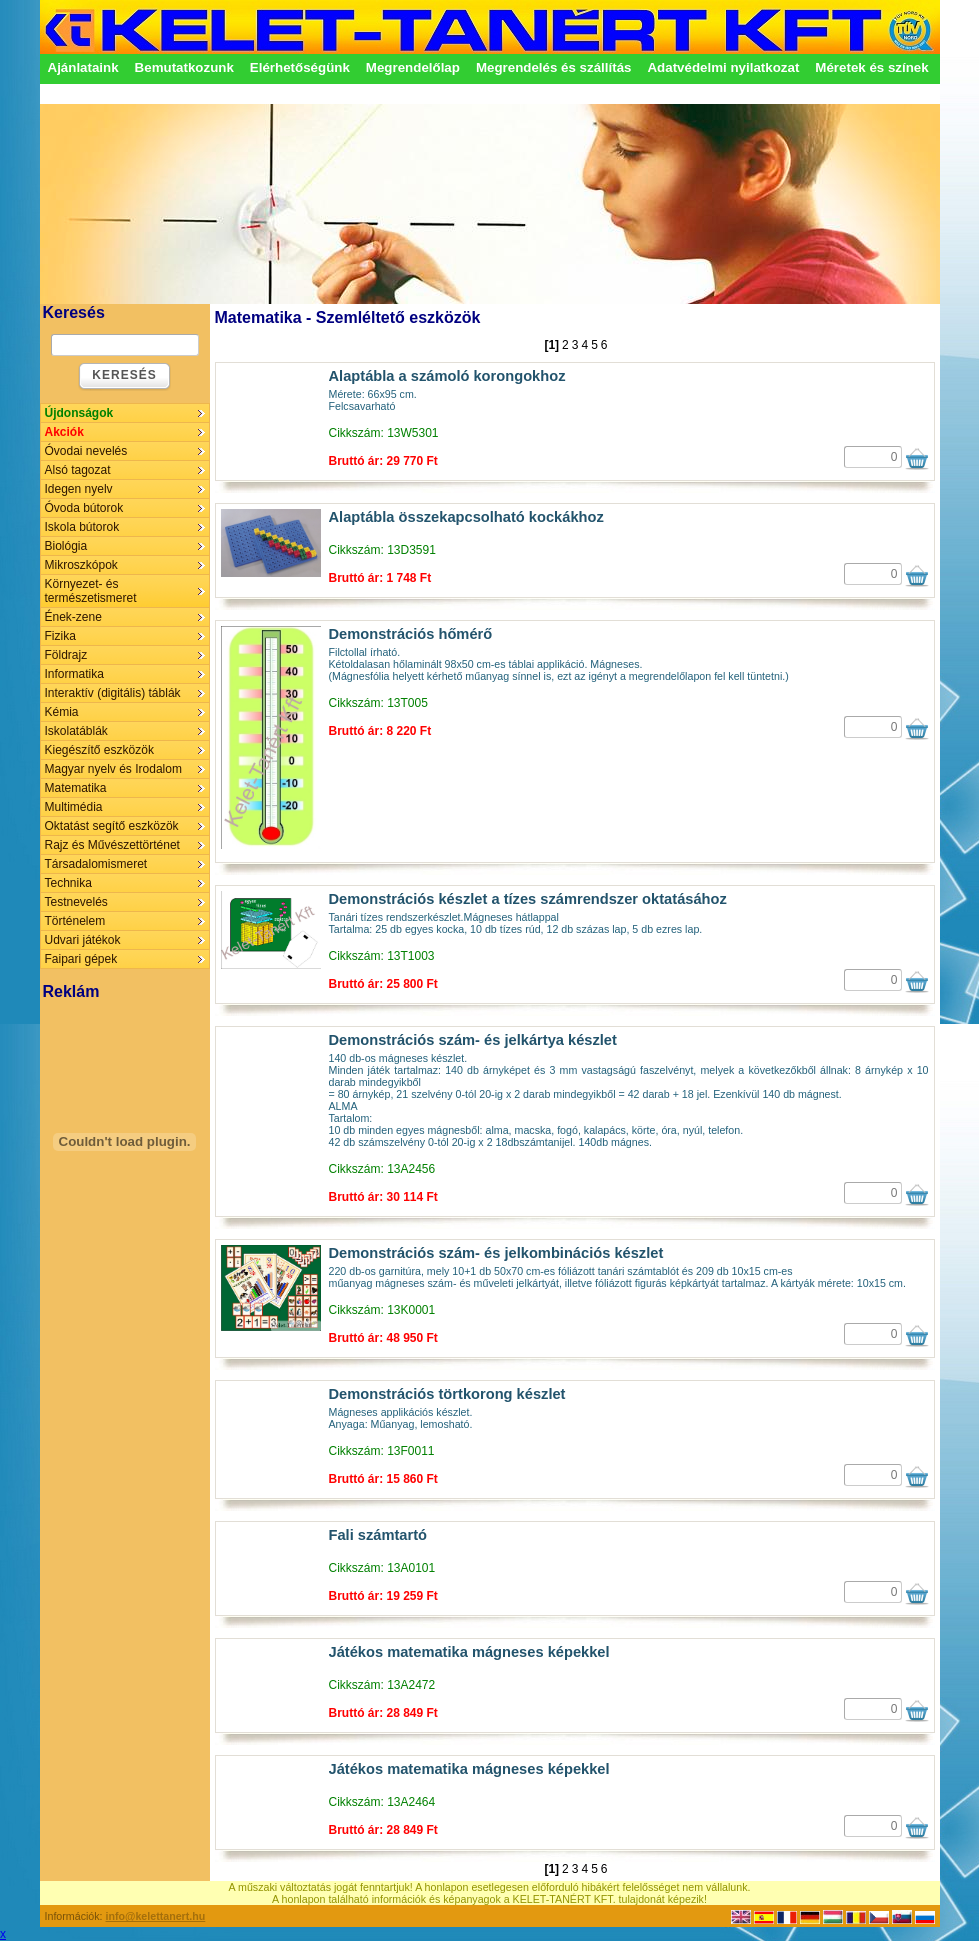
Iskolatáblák (76, 731)
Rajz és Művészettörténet (112, 845)
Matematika (76, 788)
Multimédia (74, 807)
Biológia (66, 546)
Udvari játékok (83, 940)
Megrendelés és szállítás (554, 67)
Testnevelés (76, 902)
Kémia (62, 712)
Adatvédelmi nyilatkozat (723, 67)
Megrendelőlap (413, 67)
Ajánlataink (83, 67)
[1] (551, 345)
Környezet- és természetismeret (91, 591)
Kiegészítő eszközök (99, 750)
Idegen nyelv (79, 489)
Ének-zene (73, 617)
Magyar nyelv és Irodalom (113, 769)
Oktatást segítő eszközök (112, 826)
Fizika (60, 636)
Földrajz (66, 655)
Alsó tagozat (78, 470)
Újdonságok (79, 413)
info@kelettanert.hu (156, 1916)
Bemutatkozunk (184, 67)
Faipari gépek (81, 959)
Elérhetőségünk (300, 67)
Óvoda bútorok (84, 508)
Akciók (64, 432)
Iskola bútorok (82, 527)
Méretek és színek (871, 67)
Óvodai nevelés (86, 451)
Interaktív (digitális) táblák (113, 693)
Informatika (74, 674)
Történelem (75, 921)
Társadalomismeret (96, 864)
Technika (68, 883)
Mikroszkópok (81, 565)
